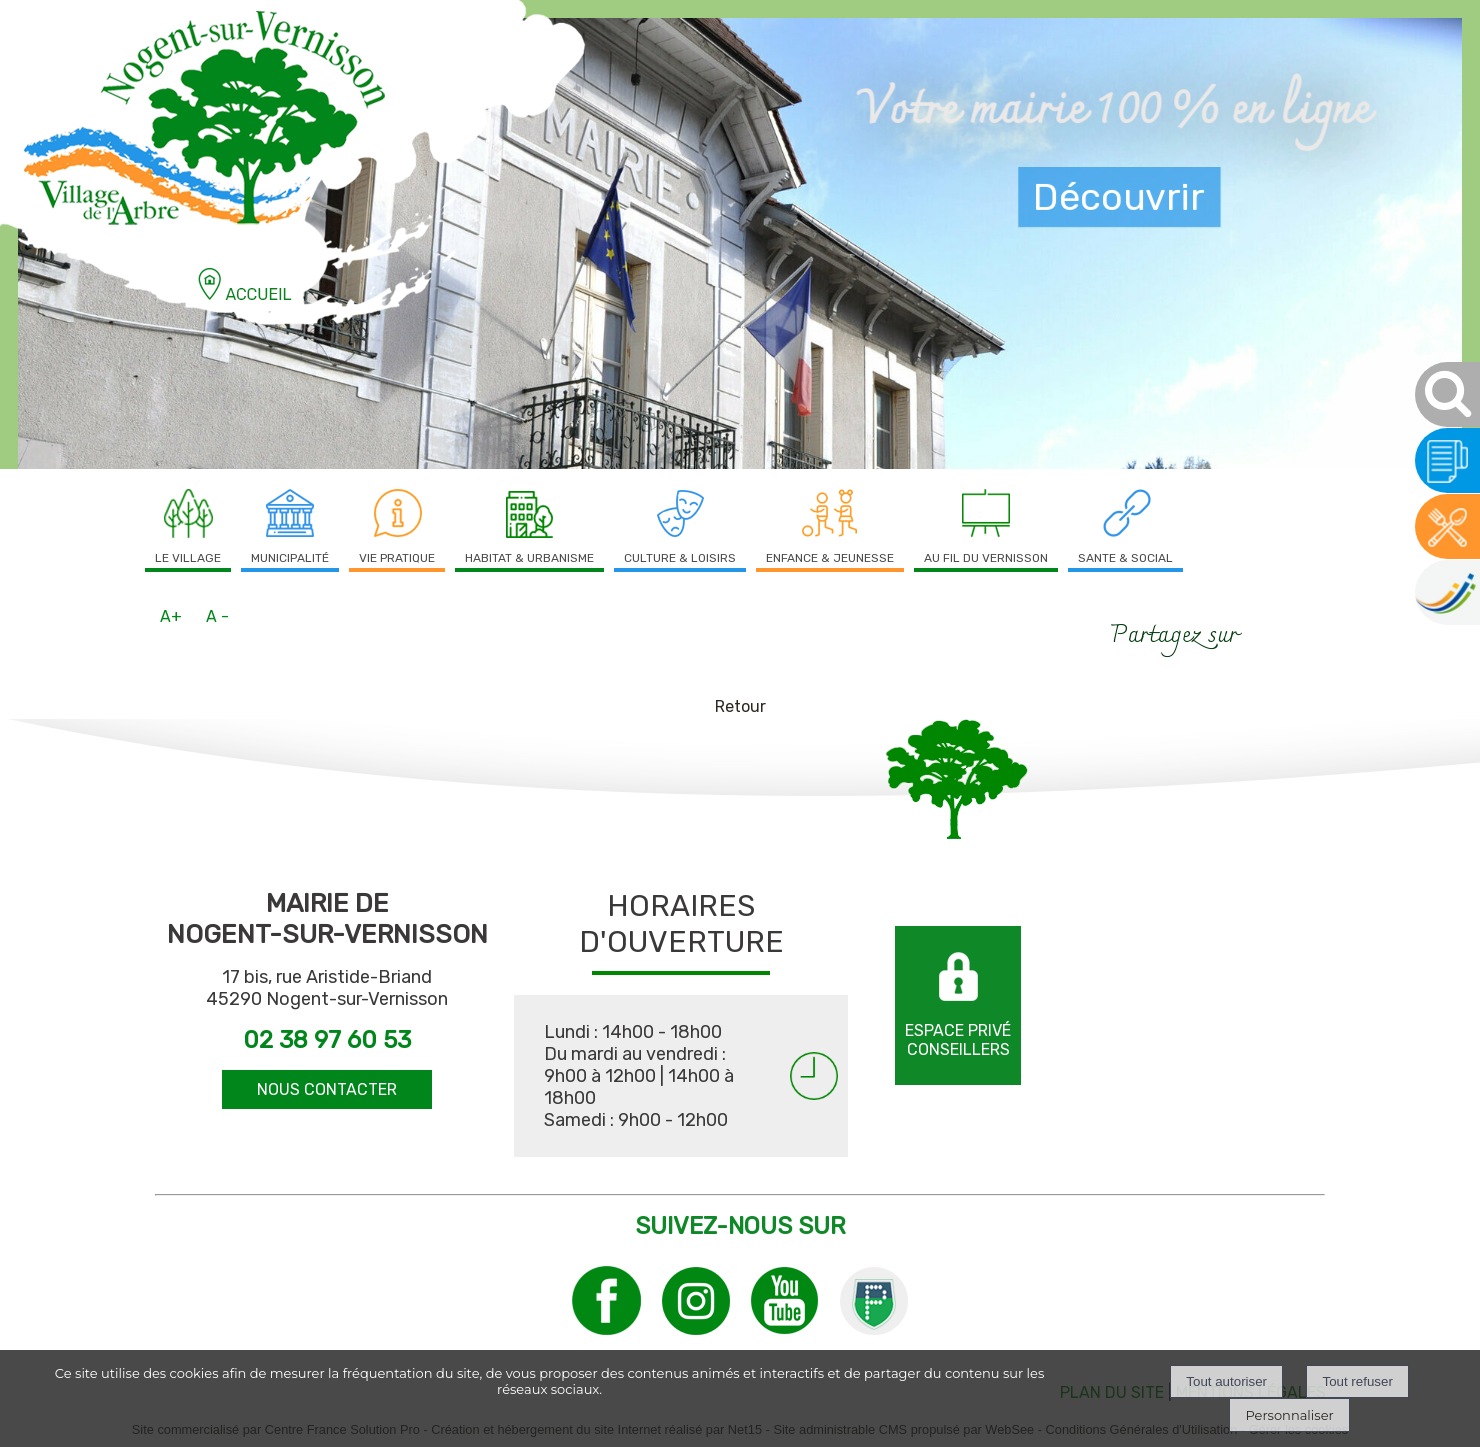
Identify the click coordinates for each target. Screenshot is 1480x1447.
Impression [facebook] (1296, 631)
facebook (1263, 633)
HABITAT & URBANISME (529, 558)
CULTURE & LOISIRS (680, 558)
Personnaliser (1289, 1415)
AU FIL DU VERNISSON (986, 558)
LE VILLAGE (188, 558)
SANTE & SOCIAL (1125, 558)
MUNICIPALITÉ (290, 558)
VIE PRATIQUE (397, 558)
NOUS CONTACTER (327, 1089)
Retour (740, 706)
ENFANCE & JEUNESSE (830, 558)
